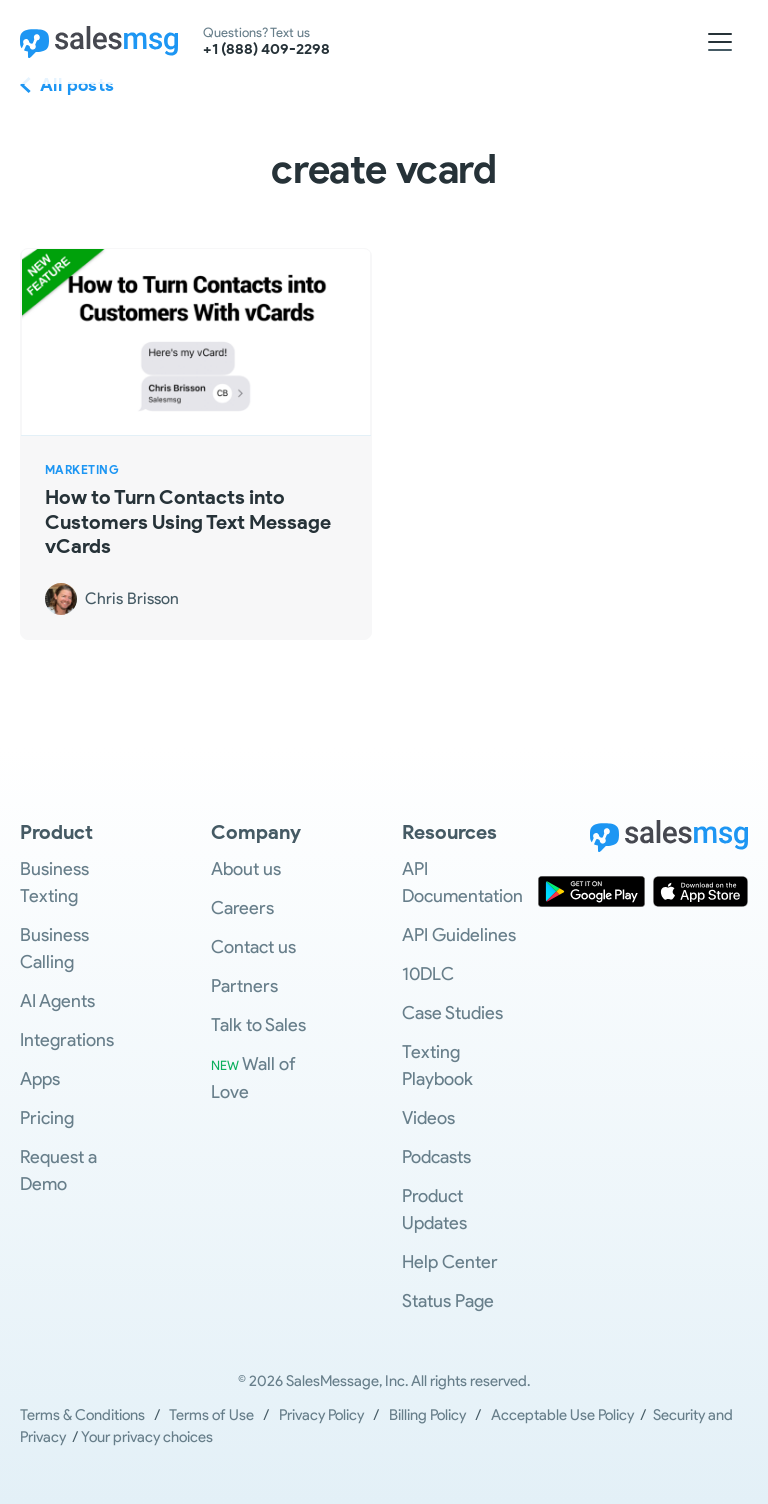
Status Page (448, 1301)
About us (246, 869)
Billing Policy (427, 1415)
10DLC (428, 974)
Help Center (450, 1262)
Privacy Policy (321, 1415)
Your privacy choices (147, 1437)
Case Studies (452, 1013)
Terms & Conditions (82, 1415)
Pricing (47, 1118)
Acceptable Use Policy (565, 1415)
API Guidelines (459, 935)
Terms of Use (211, 1415)
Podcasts (436, 1157)
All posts (77, 85)
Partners (244, 986)
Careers (242, 908)
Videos (428, 1118)
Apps (40, 1079)
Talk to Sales (258, 1025)
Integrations (67, 1040)
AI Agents (57, 1001)
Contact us (253, 947)
